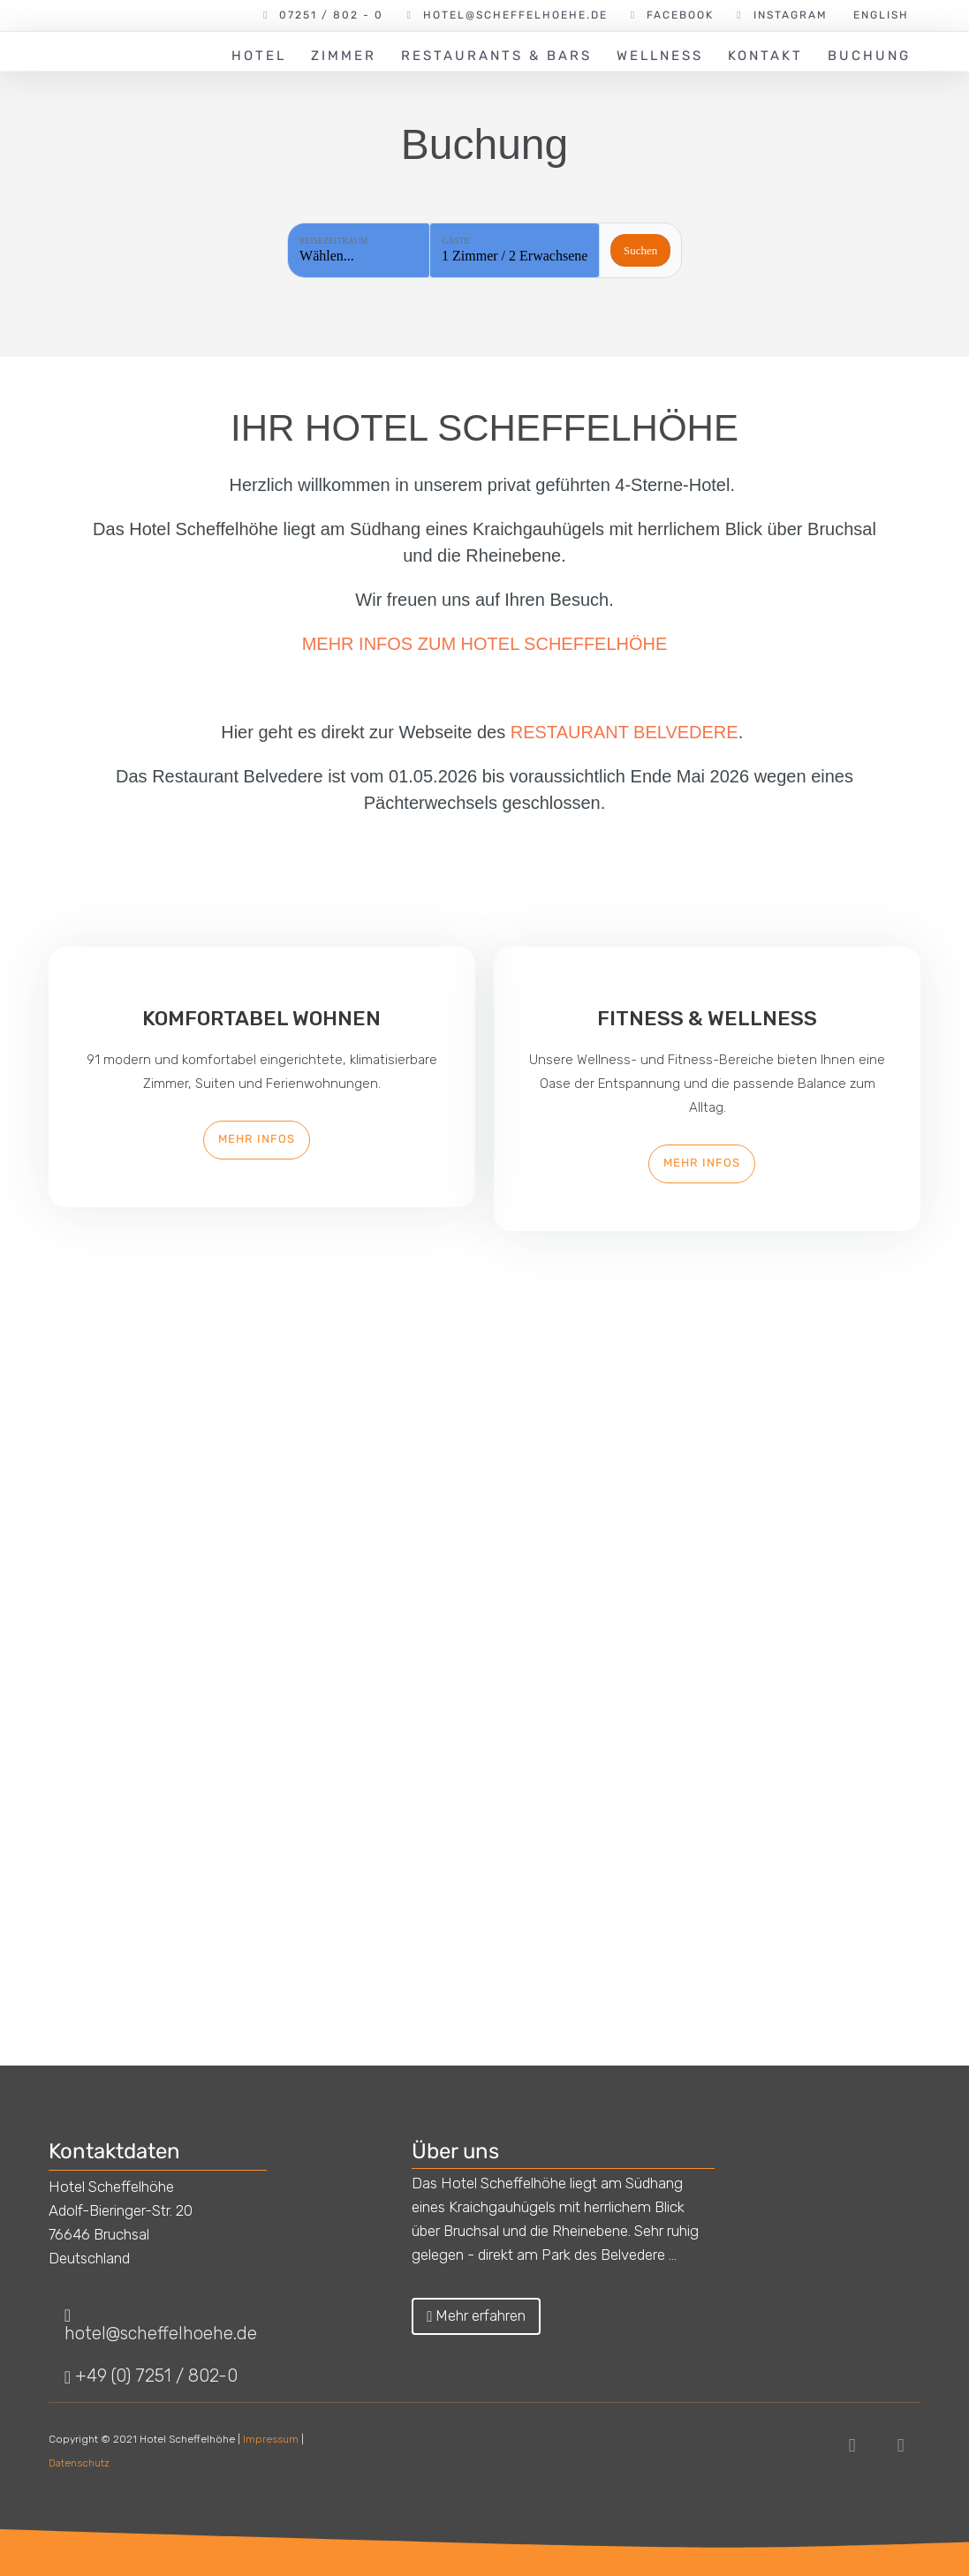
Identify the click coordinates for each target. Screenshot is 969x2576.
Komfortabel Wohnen (261, 1018)
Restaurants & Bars (496, 56)
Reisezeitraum (333, 241)
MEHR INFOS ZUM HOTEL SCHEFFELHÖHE (485, 643)
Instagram (790, 15)
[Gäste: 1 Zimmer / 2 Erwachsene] (514, 250)
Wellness (660, 56)
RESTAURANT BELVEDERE (624, 732)
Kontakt (765, 56)
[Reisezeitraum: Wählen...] (358, 250)
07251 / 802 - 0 (331, 15)
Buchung (869, 56)
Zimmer (343, 56)
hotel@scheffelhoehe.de (515, 15)
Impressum (271, 2439)
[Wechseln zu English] (880, 15)
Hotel (258, 56)
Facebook (680, 15)
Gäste (455, 241)
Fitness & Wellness (707, 1018)
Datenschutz (79, 2463)
